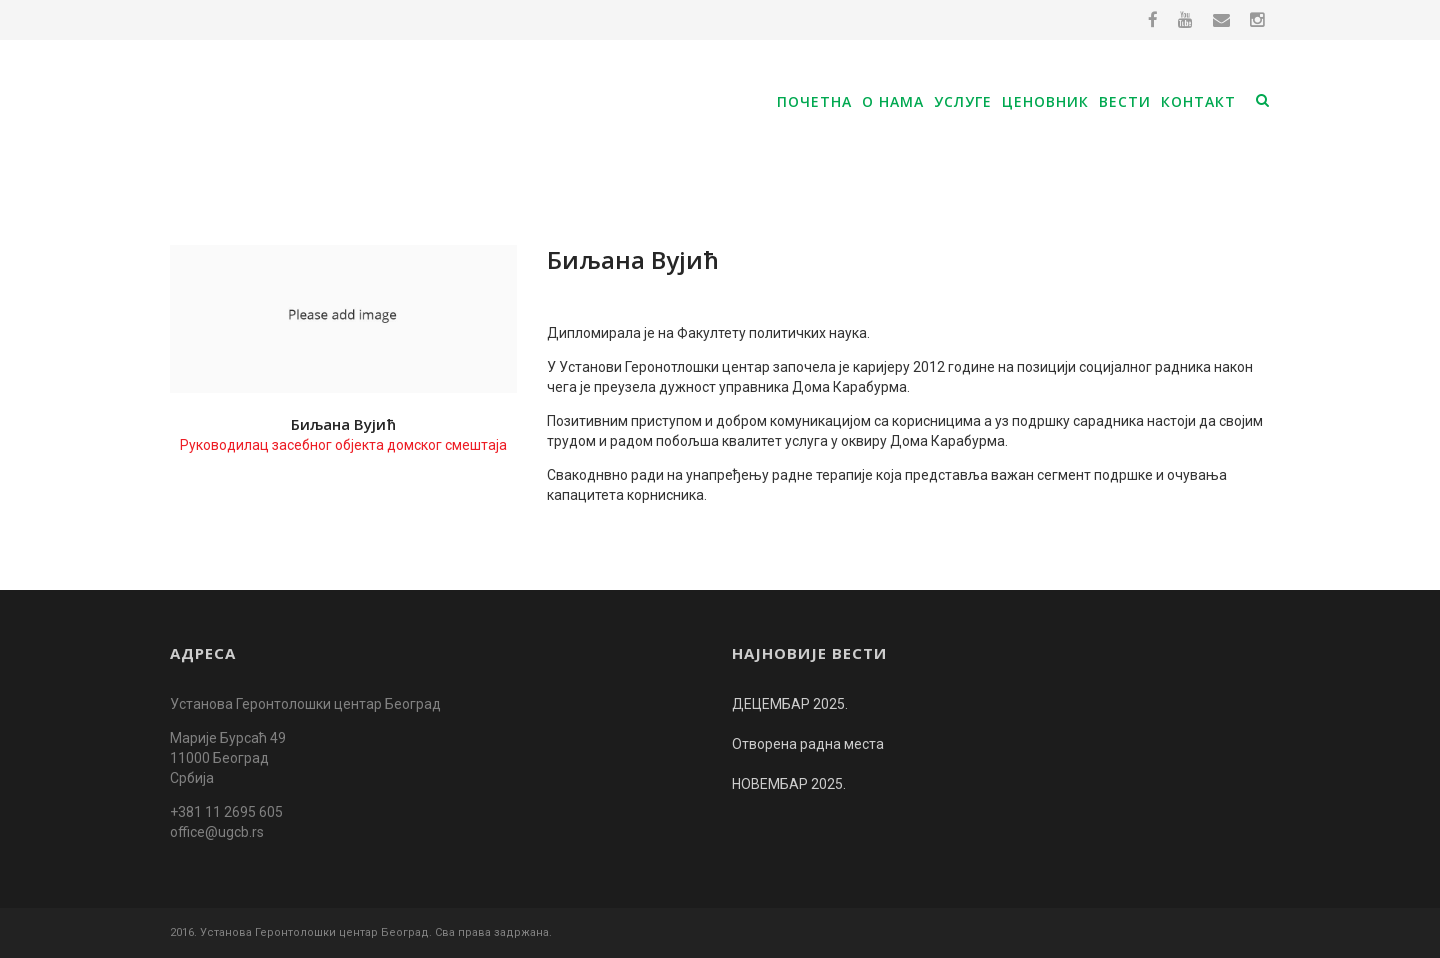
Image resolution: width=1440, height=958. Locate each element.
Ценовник (1045, 101)
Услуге (963, 101)
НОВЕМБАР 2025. (789, 784)
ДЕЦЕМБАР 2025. (790, 704)
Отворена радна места (808, 744)
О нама (893, 101)
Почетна (814, 101)
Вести (1125, 101)
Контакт (1198, 101)
